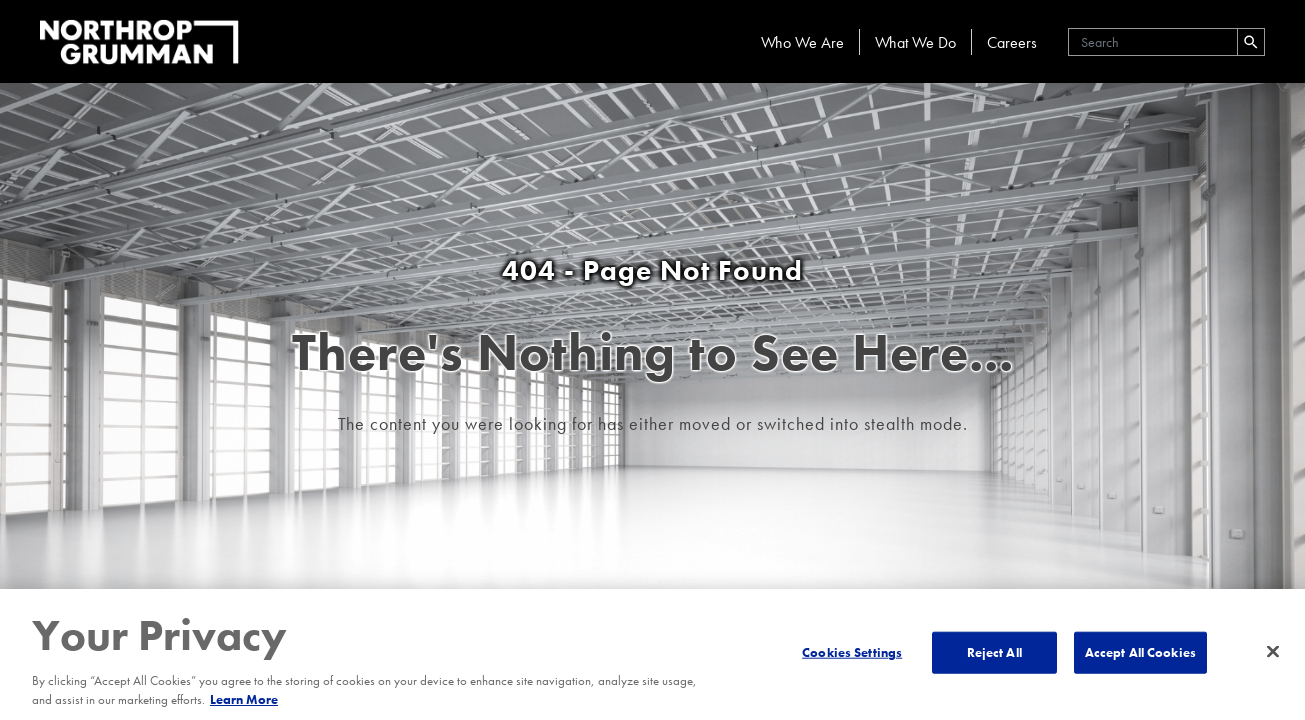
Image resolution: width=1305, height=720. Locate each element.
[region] (652, 654)
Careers (1012, 42)
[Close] (1273, 652)
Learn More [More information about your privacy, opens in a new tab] (244, 699)
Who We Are (802, 42)
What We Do (915, 42)
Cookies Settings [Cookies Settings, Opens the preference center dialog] (852, 652)
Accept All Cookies (1140, 652)
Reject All (994, 652)
